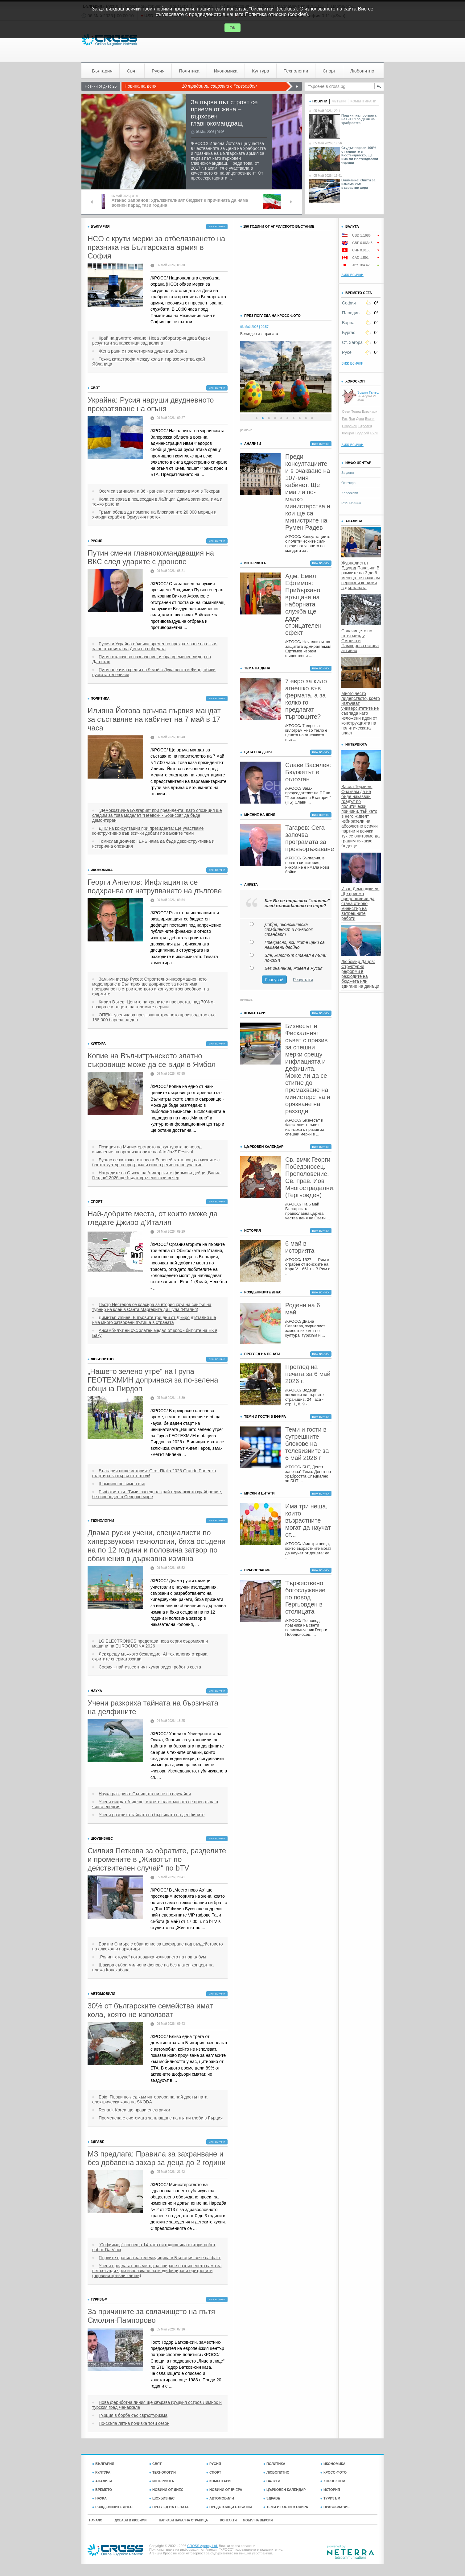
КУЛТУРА (101, 2472)
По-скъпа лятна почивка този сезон (134, 2423)
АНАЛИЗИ (102, 2481)
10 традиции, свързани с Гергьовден (219, 86)
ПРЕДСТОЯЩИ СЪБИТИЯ (229, 2507)
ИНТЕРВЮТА (161, 2481)
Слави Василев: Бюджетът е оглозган (308, 772)
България (102, 70)
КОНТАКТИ (228, 2520)
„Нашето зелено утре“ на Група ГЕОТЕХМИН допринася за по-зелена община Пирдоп (153, 1380)
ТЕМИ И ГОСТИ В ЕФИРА (285, 2507)
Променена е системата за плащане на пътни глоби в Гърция (161, 2117)
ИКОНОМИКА (332, 2464)
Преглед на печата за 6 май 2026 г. (308, 1373)
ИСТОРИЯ (330, 2489)
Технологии (296, 70)
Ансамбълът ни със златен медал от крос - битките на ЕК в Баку (154, 1333)
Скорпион (349, 426)
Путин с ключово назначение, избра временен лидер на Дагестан (151, 659)
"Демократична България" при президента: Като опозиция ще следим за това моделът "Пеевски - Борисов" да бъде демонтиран (157, 815)
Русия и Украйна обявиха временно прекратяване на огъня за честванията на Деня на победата (154, 646)
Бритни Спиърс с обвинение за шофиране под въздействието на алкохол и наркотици (157, 1946)
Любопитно (362, 70)
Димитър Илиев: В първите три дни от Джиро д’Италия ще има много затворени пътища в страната (154, 1320)
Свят (132, 70)
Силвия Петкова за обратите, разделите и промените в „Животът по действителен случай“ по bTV (157, 1859)
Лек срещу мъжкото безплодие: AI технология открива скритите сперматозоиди (150, 1656)
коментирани (363, 101)
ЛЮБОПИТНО (276, 2472)
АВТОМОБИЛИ (220, 2498)
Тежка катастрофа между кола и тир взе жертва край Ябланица (148, 361)
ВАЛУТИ (271, 2481)
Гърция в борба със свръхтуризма (133, 2415)
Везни (369, 418)
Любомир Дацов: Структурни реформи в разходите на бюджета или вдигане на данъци (360, 974)
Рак (345, 418)
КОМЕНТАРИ (218, 2481)
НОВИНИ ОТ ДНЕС (166, 2489)
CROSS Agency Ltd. (202, 2546)
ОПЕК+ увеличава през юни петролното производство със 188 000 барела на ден (154, 1017)
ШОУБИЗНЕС (162, 2498)
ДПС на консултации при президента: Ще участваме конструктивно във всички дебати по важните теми (148, 831)
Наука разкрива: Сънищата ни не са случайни (145, 1793)
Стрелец (365, 426)
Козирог (348, 433)
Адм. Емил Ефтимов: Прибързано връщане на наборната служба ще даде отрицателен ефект (303, 604)
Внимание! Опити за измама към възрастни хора (358, 183)
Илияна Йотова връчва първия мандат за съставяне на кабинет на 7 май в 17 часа (154, 719)
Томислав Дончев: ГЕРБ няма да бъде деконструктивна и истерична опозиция (153, 844)
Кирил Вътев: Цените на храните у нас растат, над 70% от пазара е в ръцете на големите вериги (153, 1004)
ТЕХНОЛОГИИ (162, 2472)
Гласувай (274, 979)
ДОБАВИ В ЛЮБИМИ (130, 2520)
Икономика (225, 70)
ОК (232, 27)
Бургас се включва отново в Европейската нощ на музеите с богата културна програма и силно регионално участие (156, 1162)
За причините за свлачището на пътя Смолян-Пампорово (151, 2315)
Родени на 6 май (302, 1309)
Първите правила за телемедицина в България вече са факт (159, 2257)
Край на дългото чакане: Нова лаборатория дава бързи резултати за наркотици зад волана (151, 340)
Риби (374, 433)
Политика (189, 70)
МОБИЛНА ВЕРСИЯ (258, 2520)
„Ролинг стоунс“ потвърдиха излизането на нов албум (152, 1956)
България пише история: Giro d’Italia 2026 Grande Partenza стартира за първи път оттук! (154, 1473)
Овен (346, 411)
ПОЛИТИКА (274, 2464)
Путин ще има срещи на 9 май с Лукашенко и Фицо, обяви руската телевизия (154, 672)
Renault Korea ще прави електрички (134, 2109)
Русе (347, 352)
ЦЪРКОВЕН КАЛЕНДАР (284, 2489)
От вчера (348, 483)
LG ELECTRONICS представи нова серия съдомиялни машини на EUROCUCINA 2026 (150, 1643)
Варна (348, 322)
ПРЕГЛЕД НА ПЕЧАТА (169, 2507)
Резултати (303, 979)
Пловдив (351, 312)
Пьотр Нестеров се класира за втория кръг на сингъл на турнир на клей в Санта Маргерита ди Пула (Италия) (151, 1307)
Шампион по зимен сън (122, 1483)
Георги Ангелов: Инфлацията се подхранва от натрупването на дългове (155, 886)
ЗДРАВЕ (271, 2498)
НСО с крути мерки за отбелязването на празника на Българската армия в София (156, 247)
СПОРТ (213, 2472)
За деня (347, 472)
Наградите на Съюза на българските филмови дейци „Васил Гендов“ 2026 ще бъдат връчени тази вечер (156, 1175)
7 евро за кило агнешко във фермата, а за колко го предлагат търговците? (306, 699)
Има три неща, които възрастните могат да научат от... (308, 1520)
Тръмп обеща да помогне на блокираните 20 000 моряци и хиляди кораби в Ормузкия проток (154, 514)
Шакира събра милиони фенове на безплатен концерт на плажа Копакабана (153, 1967)
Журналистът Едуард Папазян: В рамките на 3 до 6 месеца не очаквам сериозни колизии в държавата (360, 575)
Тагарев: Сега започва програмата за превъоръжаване (308, 838)
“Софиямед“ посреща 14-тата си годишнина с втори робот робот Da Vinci (154, 2247)
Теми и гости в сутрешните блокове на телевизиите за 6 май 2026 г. (307, 1443)
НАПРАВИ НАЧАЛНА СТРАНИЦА (183, 2520)
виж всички (217, 226)
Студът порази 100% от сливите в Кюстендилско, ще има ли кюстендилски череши (359, 155)
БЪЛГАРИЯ (103, 2464)
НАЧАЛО (95, 2520)
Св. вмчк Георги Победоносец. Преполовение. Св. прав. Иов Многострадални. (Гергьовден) (308, 1177)
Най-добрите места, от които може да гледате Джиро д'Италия (153, 1217)
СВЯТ (155, 2464)
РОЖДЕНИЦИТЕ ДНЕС (112, 2507)
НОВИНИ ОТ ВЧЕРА (224, 2489)
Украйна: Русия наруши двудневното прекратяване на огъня (151, 404)
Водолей (362, 433)
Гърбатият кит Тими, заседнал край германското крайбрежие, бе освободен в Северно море (157, 1494)
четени (339, 101)
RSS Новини (351, 503)
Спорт (329, 70)
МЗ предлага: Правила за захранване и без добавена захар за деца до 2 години (157, 2158)
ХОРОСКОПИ (332, 2481)
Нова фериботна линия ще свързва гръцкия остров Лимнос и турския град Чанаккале (157, 2405)
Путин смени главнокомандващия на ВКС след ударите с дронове (151, 557)
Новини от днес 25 (101, 86)
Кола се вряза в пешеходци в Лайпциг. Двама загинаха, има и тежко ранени (157, 502)
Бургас (348, 332)
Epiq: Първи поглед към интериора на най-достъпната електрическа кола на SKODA (150, 2099)
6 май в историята (299, 1247)
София (349, 302)
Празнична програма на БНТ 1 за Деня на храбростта (359, 119)
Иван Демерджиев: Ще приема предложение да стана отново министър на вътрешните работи (360, 903)
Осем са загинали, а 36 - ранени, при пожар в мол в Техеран (159, 491)
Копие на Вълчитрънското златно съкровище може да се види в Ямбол (152, 1060)
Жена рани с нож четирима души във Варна (143, 351)
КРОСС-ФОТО (333, 2472)
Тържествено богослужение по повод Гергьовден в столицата (305, 1597)
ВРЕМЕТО (102, 2489)
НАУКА (99, 2498)
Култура (260, 70)
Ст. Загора (352, 342)
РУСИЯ (213, 2464)
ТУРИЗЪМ (330, 2498)
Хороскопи (349, 493)
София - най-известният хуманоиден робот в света (150, 1666)
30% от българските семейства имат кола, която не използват (150, 2010)
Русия (158, 70)
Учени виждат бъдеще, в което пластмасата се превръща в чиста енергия (155, 1804)
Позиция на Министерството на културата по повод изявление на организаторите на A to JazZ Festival (146, 1149)
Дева (360, 418)
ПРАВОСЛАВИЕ (335, 2507)
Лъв (352, 418)
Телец (356, 411)
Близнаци (369, 411)
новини (318, 101)
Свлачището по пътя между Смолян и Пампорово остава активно (360, 640)
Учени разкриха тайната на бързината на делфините (153, 1707)
